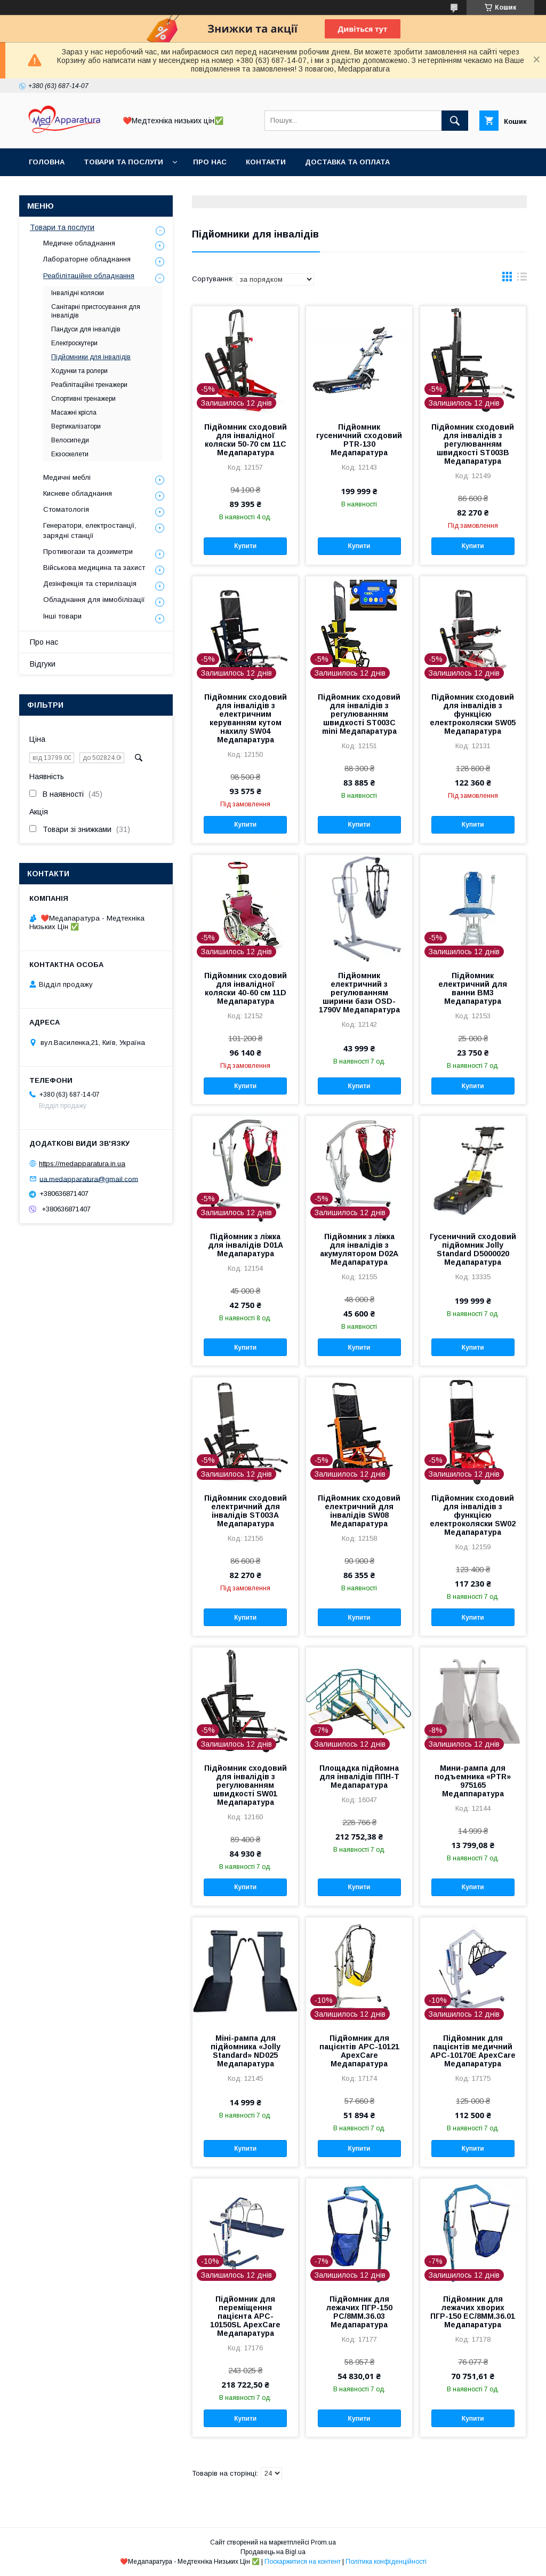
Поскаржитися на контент (302, 2561)
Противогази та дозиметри (88, 552)
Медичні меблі (67, 477)
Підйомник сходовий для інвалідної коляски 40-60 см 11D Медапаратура (245, 988)
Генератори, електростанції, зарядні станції (89, 530)
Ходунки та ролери (79, 371)
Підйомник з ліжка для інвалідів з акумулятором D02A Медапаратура (359, 1249)
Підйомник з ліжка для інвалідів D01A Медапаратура (245, 1245)
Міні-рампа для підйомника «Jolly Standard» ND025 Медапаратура (245, 2051)
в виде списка (522, 279)
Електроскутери (74, 343)
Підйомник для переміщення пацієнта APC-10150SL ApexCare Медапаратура (245, 2316)
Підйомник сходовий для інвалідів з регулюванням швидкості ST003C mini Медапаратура (359, 714)
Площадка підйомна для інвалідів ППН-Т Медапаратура (359, 1776)
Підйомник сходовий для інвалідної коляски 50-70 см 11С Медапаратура (245, 440)
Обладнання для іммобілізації (94, 600)
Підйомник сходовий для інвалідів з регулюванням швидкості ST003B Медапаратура (472, 444)
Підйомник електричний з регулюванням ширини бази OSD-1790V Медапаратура (359, 992)
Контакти (266, 162)
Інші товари (62, 616)
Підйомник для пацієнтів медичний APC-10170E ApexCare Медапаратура (473, 2051)
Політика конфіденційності (386, 2561)
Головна (47, 162)
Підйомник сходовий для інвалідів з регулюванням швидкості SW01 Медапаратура (245, 1785)
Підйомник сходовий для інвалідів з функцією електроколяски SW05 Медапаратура (473, 714)
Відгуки (42, 664)
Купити (245, 546)
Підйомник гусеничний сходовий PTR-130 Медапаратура (359, 440)
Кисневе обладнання (77, 493)
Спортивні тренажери (83, 398)
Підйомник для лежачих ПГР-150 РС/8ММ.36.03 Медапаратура (359, 2312)
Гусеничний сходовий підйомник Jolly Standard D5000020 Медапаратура (473, 1249)
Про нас (210, 162)
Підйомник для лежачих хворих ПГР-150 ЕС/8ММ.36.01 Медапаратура (472, 2312)
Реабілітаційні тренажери (89, 385)
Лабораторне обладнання (87, 259)
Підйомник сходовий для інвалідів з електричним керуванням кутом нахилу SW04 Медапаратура (245, 718)
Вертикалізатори (76, 426)
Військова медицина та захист (94, 568)
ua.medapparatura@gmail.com (88, 1179)
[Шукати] (454, 120)
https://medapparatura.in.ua (82, 1164)
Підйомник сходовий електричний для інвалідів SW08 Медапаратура (359, 1511)
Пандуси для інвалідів (86, 329)
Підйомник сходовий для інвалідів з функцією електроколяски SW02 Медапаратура (473, 1515)
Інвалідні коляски (77, 293)
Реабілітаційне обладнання (88, 276)
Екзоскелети (70, 454)
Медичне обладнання (79, 243)
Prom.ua (323, 2542)
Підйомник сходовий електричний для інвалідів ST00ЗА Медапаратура (245, 1511)
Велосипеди (70, 440)
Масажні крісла (74, 412)
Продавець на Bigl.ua (273, 2552)
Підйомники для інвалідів (91, 357)
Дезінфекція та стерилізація (89, 584)
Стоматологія (66, 509)
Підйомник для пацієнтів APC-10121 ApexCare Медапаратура (359, 2051)
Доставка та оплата (347, 162)
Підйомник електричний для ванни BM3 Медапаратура (472, 988)
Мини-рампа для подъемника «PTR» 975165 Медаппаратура (473, 1781)
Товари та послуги (123, 162)
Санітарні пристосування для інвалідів (95, 311)
